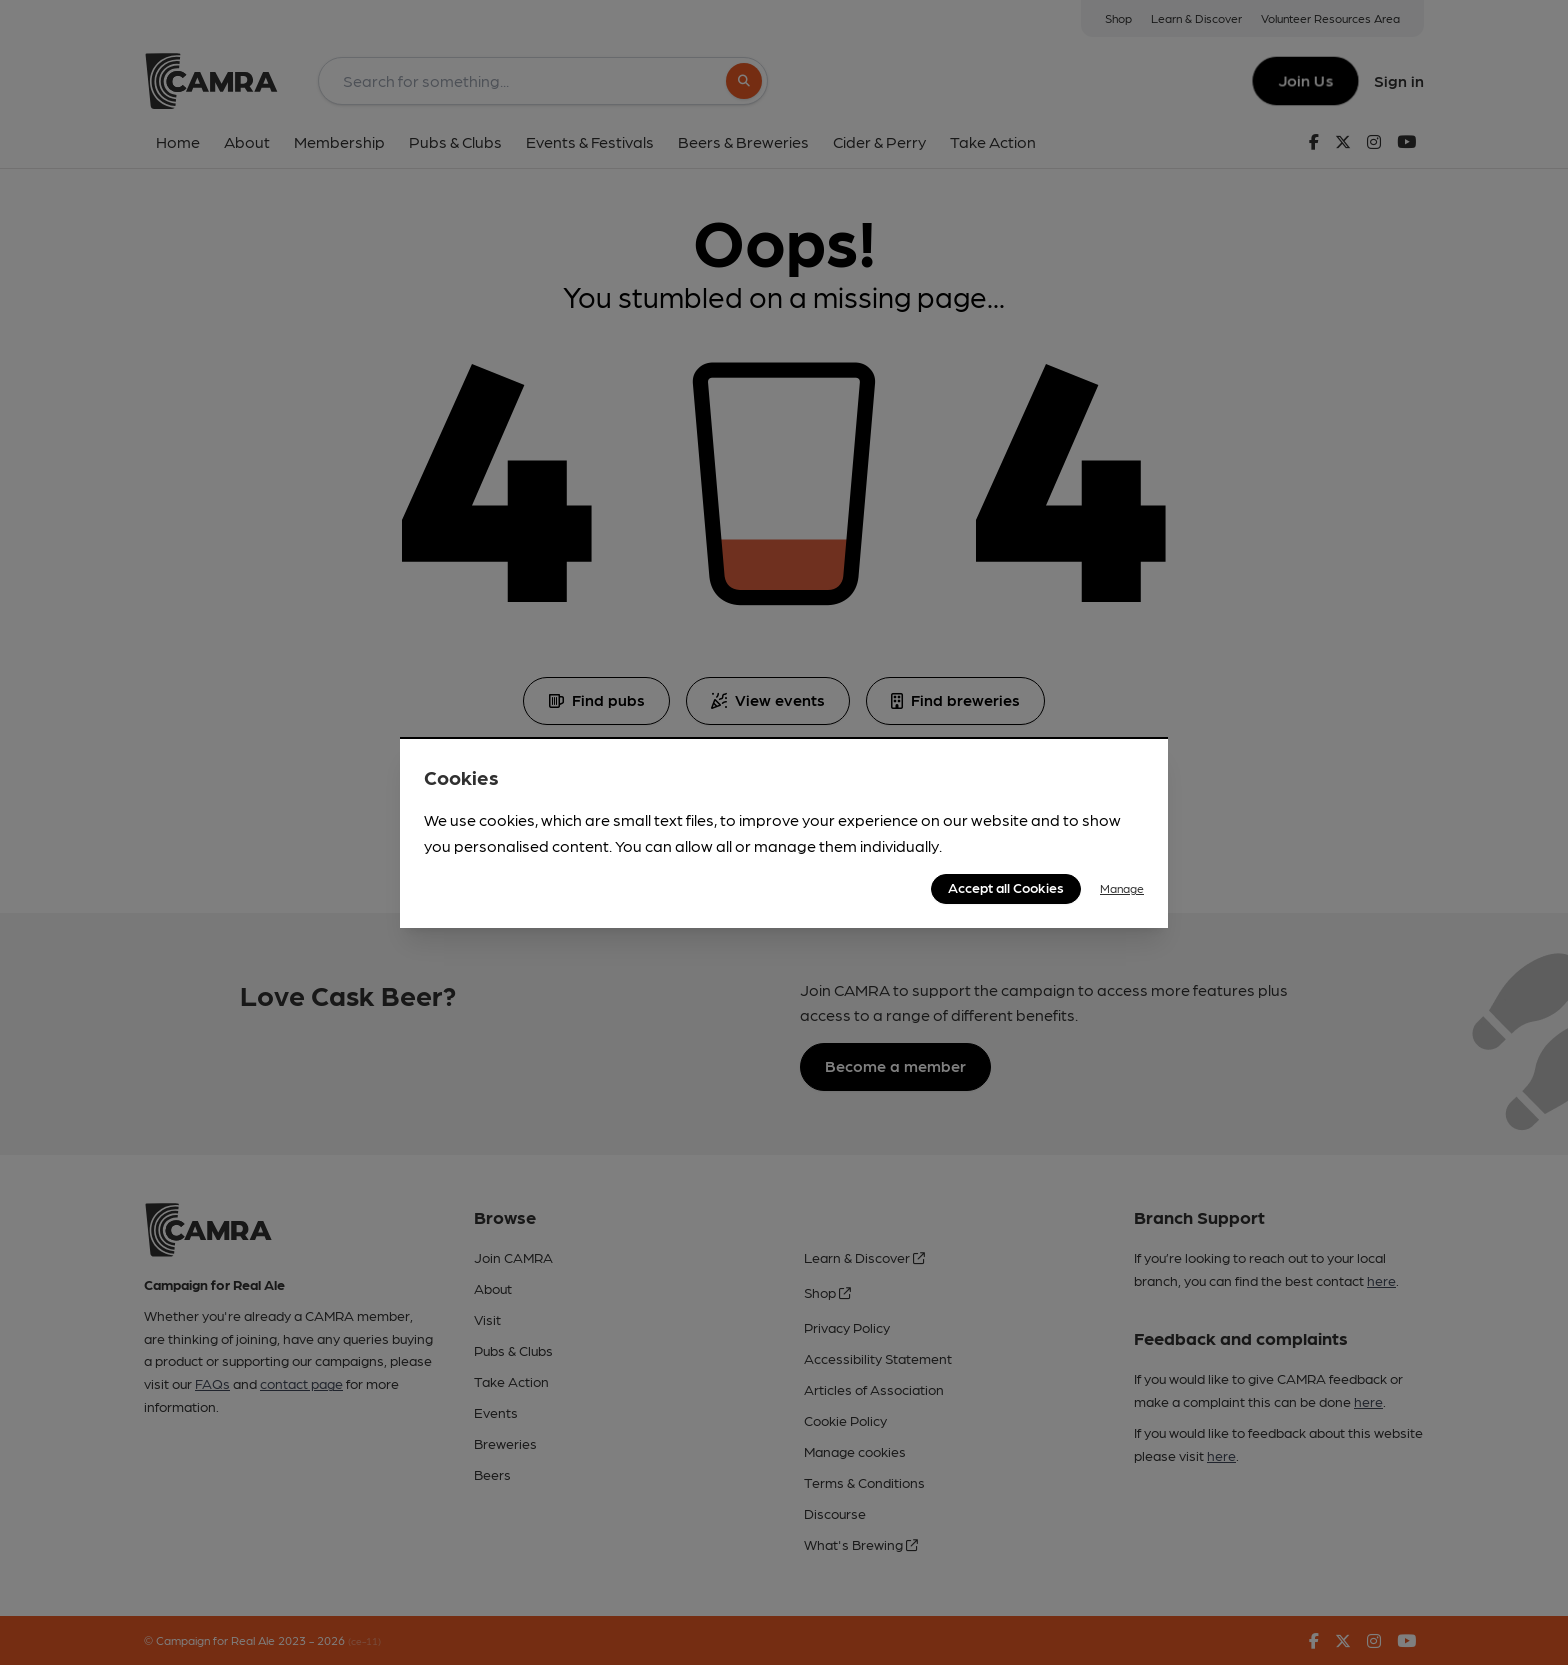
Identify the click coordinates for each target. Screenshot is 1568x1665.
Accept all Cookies (1006, 887)
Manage (1122, 888)
